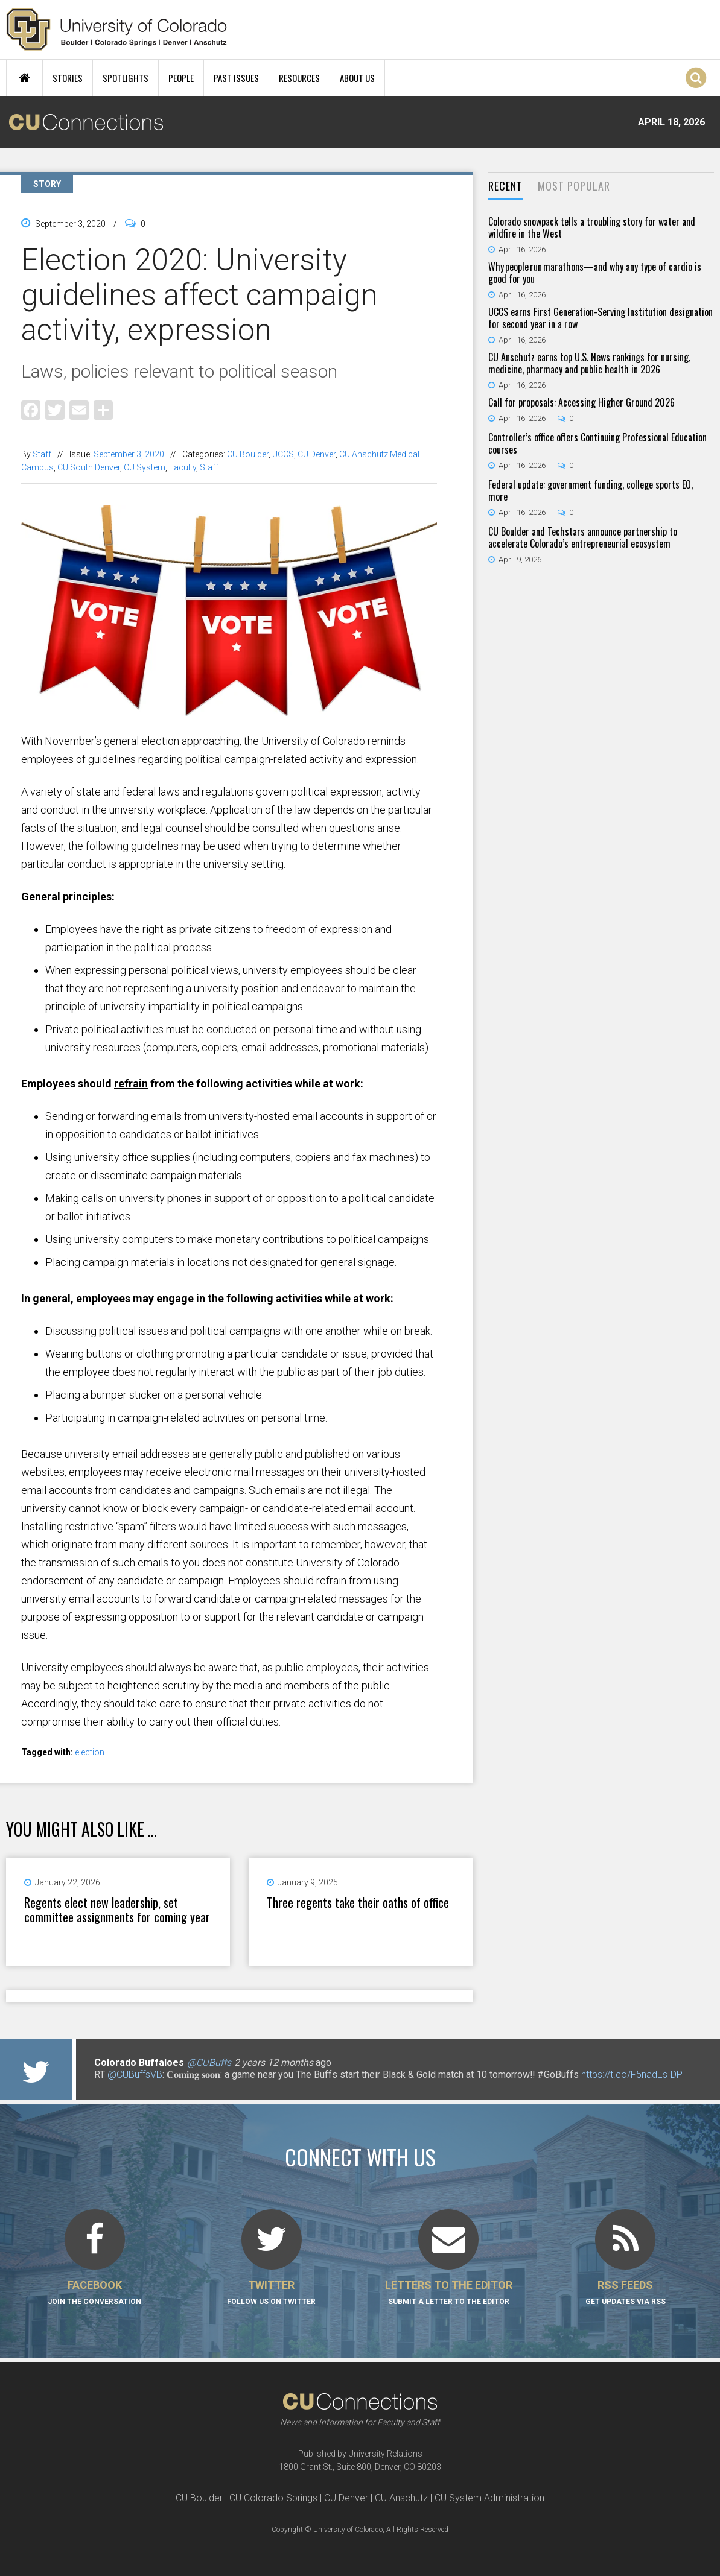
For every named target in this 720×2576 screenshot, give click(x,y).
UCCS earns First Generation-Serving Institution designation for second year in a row (600, 318)
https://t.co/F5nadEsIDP (632, 2074)
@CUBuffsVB (134, 2074)
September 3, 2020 (129, 454)
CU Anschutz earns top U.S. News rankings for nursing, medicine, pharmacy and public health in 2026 (589, 363)
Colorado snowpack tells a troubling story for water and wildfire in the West (591, 227)
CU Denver (317, 454)
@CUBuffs (209, 2062)
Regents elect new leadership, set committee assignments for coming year (117, 1909)
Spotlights (125, 77)
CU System (144, 467)
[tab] (505, 187)
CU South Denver (88, 467)
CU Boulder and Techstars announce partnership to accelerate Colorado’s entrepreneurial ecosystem (582, 537)
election (89, 1752)
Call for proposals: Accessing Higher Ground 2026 (581, 402)
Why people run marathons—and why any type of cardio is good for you (594, 272)
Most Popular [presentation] (574, 186)
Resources (299, 77)
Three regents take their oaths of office (358, 1902)
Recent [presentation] (505, 186)
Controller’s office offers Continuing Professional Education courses (597, 443)
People (181, 77)
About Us (357, 77)
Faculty (182, 467)
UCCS (283, 454)
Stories (68, 77)
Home (24, 78)
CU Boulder (248, 454)
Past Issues (236, 77)
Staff (42, 454)
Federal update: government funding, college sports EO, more (590, 490)
